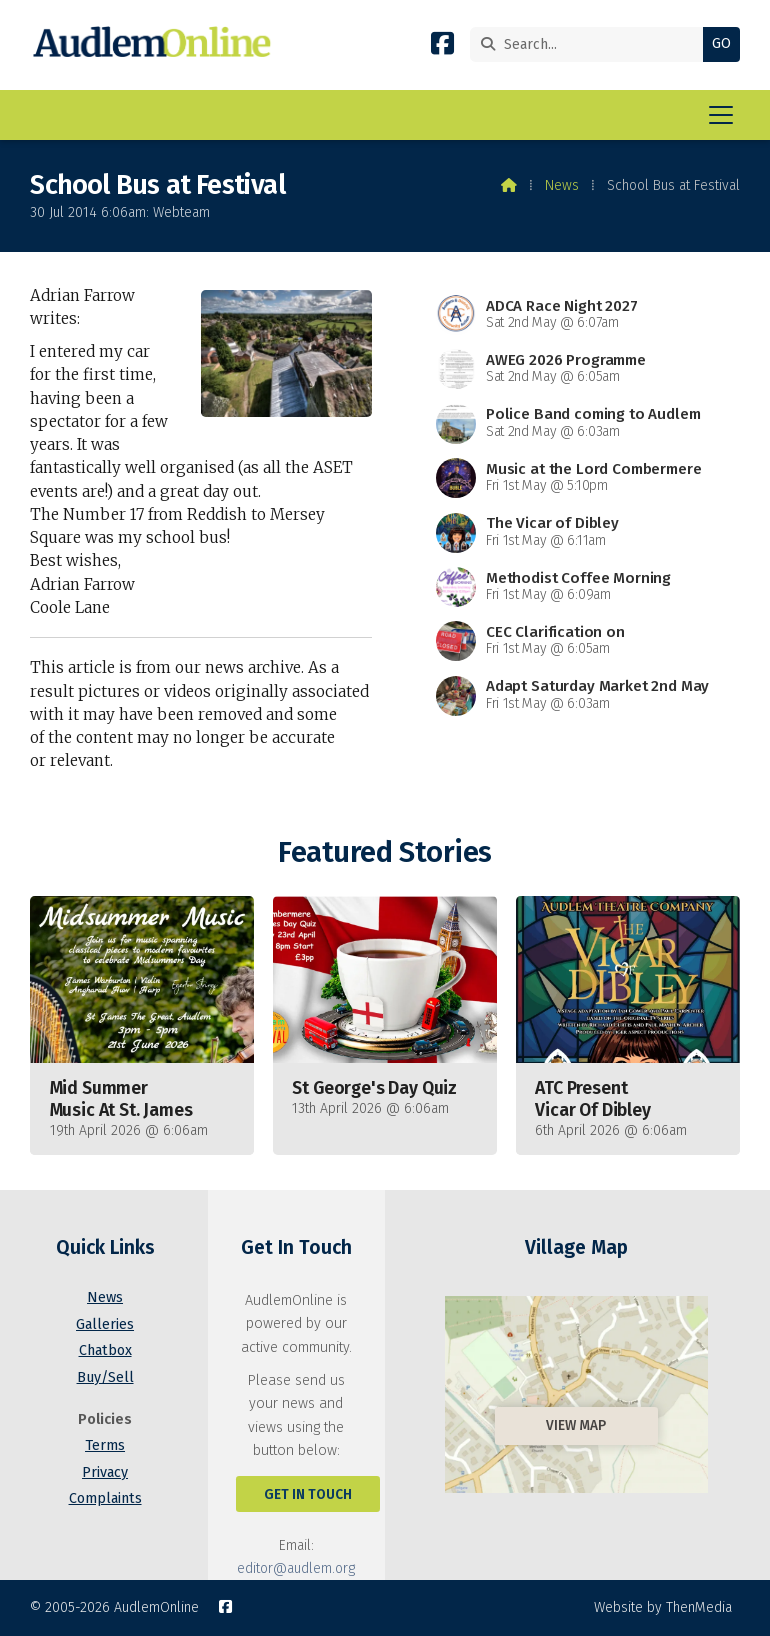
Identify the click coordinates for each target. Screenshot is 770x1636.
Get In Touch (308, 1494)
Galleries (105, 1324)
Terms (105, 1445)
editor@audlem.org (296, 1568)
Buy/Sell (105, 1377)
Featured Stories (384, 852)
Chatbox (105, 1350)
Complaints (105, 1498)
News (562, 185)
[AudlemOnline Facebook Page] (442, 47)
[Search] (591, 44)
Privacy (105, 1472)
